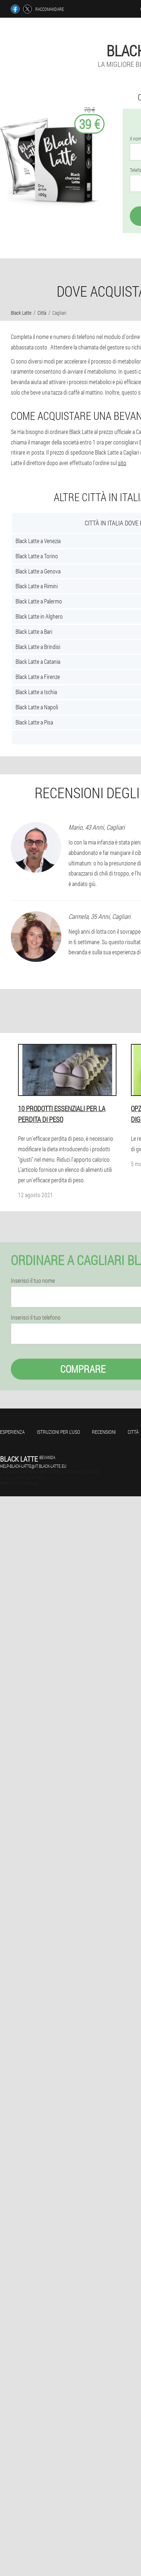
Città (133, 1431)
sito (122, 462)
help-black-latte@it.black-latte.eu (33, 1466)
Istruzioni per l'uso (58, 1431)
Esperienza (12, 1431)
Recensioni (104, 1431)
